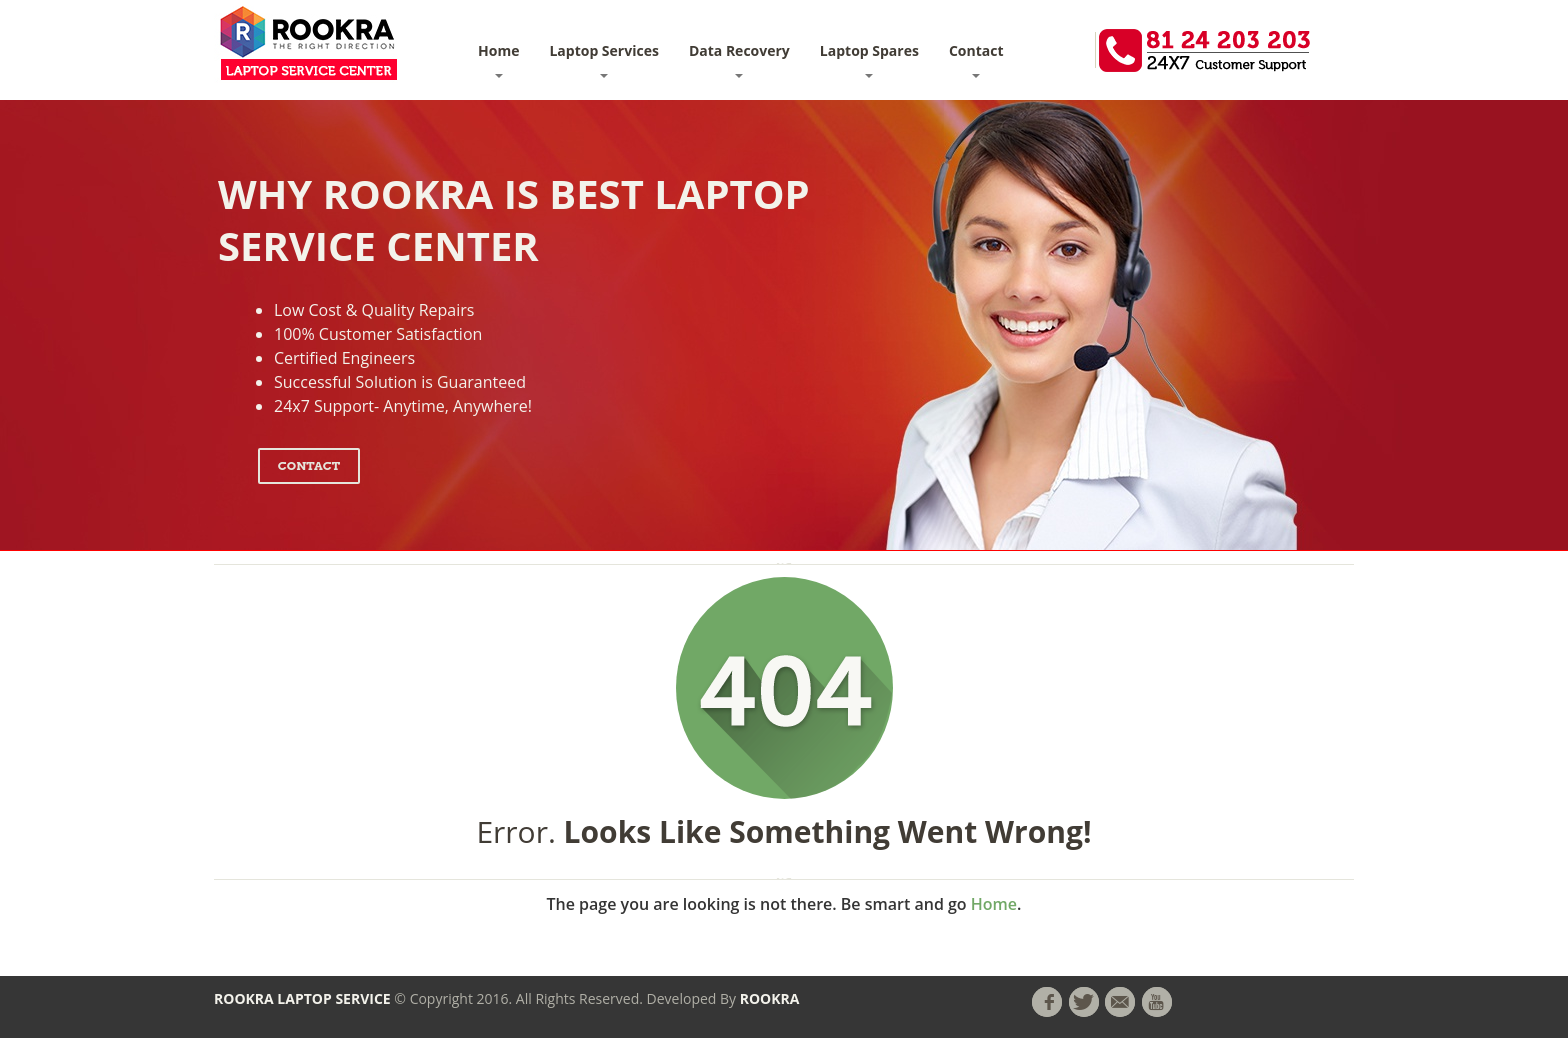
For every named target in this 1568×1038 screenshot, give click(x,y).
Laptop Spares (869, 59)
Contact (976, 59)
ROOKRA (770, 998)
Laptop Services (603, 59)
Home (498, 59)
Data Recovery (739, 59)
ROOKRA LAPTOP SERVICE (302, 998)
